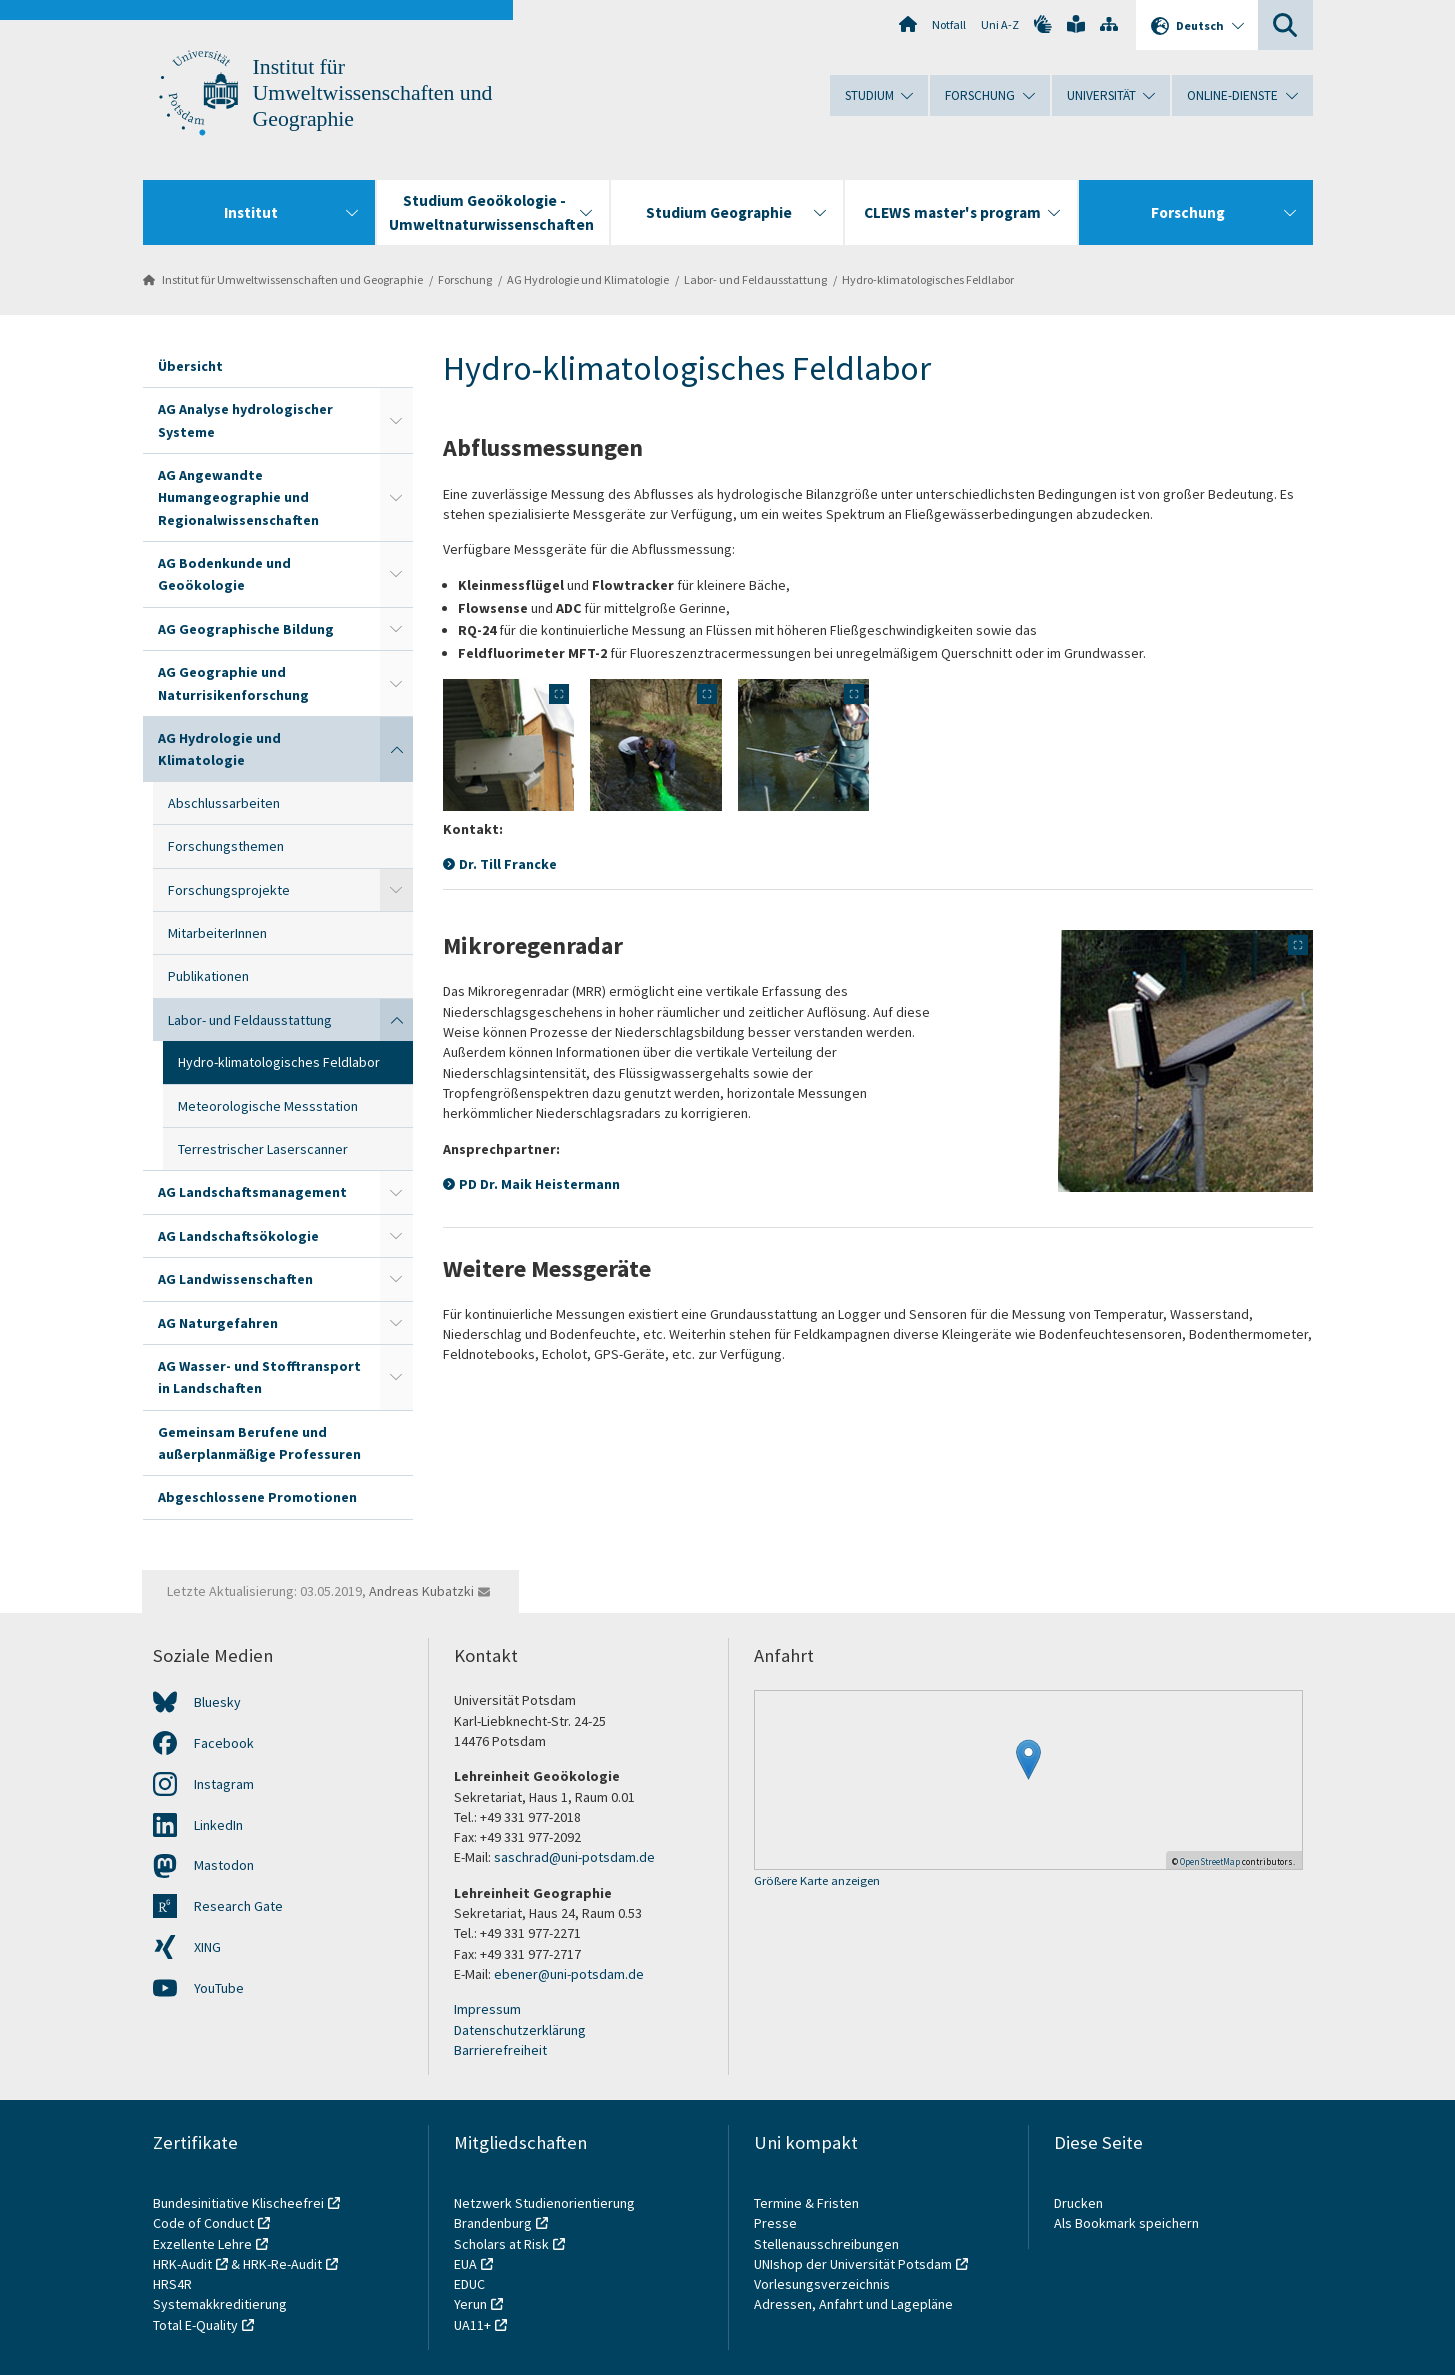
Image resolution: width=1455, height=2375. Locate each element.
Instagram (224, 1784)
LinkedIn (218, 1825)
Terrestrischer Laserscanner (263, 1149)
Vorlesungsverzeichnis (823, 2284)
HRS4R (172, 2284)
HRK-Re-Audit (282, 2264)
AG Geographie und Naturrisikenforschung (233, 683)
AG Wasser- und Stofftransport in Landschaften (259, 1377)
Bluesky (217, 1702)
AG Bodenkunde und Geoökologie (224, 574)
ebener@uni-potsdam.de (569, 1974)
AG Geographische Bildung (246, 629)
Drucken (1078, 2203)
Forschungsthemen (226, 846)
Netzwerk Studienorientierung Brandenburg (544, 2213)
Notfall (949, 24)
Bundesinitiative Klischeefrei (238, 2203)
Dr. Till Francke (508, 864)
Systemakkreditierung (220, 2304)
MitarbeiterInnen (217, 933)
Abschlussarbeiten (224, 803)
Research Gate (238, 1906)
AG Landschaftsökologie (238, 1236)
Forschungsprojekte (229, 890)
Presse (777, 2223)
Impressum (487, 2009)
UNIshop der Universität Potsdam (853, 2264)
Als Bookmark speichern (1126, 2223)
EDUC (469, 2284)
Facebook (224, 1743)
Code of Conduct (203, 2223)
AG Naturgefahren (218, 1323)
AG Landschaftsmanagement (252, 1192)
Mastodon (224, 1865)
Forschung (465, 279)
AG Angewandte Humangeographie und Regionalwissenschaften (238, 497)
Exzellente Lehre (202, 2244)
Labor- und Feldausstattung (755, 279)
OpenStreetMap (1210, 1861)
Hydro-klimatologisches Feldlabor (928, 279)
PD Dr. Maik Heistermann (539, 1184)
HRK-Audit (182, 2264)
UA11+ (472, 2325)
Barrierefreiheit (500, 2050)
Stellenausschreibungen (826, 2244)
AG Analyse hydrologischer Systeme (245, 420)
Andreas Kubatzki (421, 1591)
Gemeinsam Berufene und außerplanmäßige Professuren (259, 1443)
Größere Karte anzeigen (817, 1881)
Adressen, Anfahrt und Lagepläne (853, 2304)
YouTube (219, 1988)
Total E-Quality (195, 2325)
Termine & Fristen (808, 2203)
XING (207, 1947)
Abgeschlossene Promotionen (257, 1497)
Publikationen (208, 976)
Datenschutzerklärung (520, 2030)
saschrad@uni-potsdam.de (574, 1857)
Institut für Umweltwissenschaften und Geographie (373, 93)
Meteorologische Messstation (268, 1106)
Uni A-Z (1000, 24)
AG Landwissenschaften (235, 1279)
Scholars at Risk (501, 2244)
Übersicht (190, 366)
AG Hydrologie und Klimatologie (588, 279)
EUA (465, 2264)
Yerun (470, 2304)
